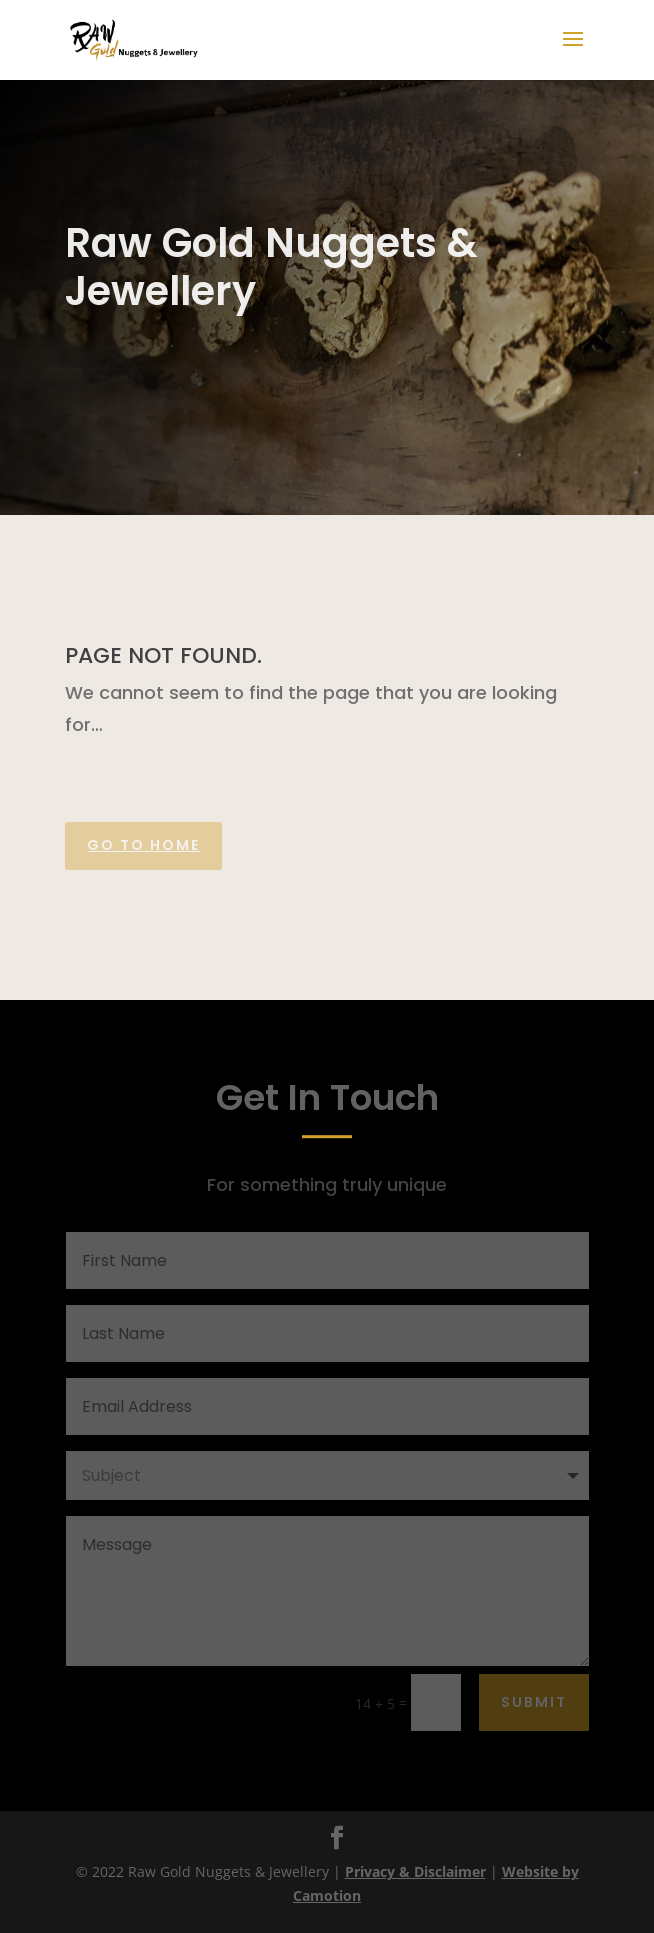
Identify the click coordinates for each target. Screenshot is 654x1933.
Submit (534, 1702)
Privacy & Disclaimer (415, 1871)
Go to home (143, 845)
